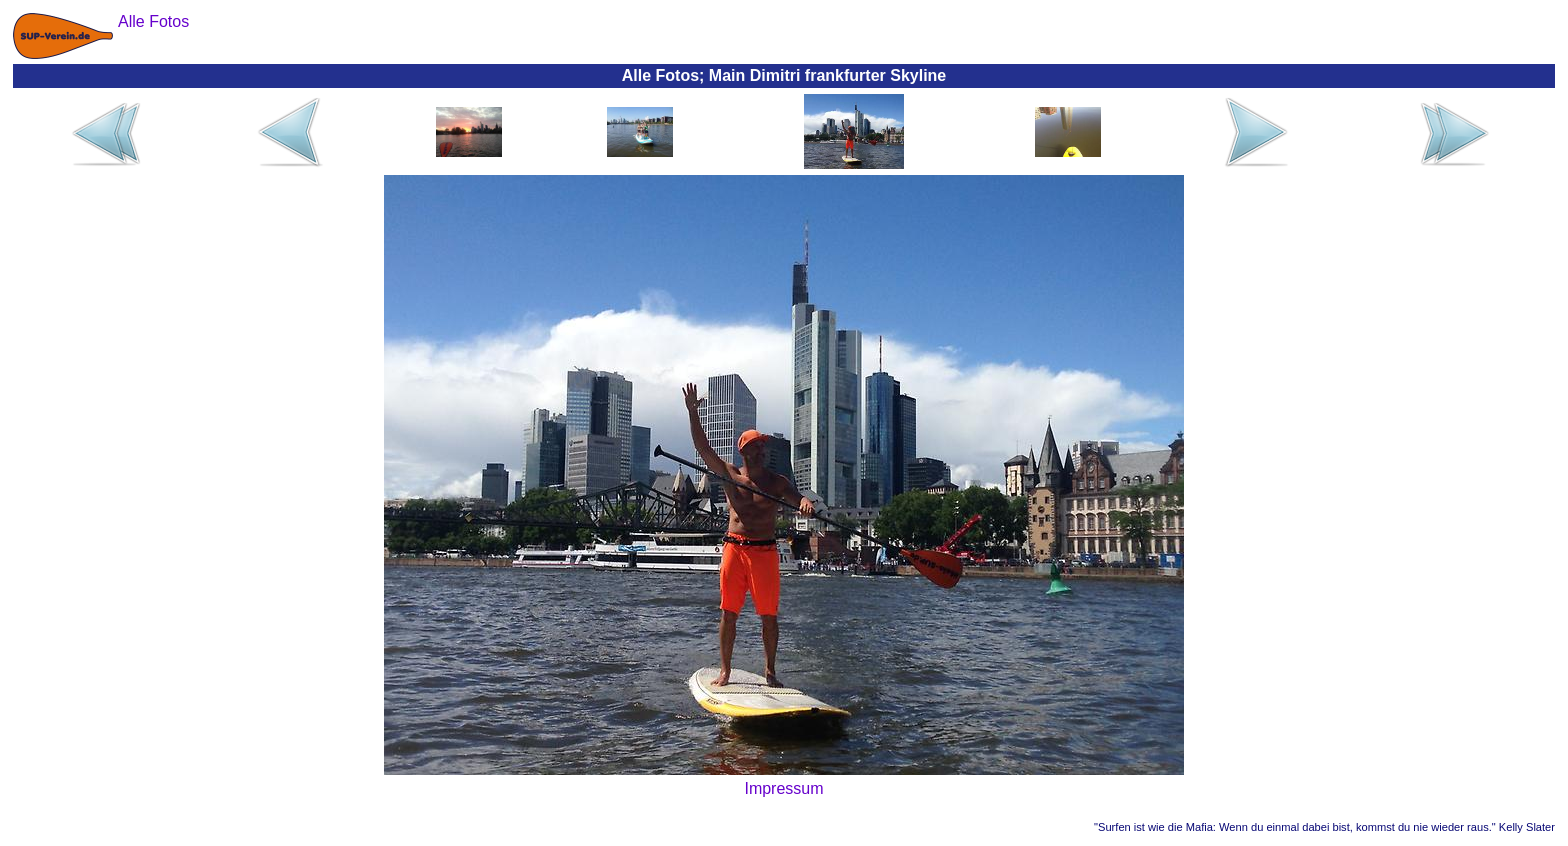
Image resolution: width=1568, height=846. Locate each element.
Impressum (783, 788)
